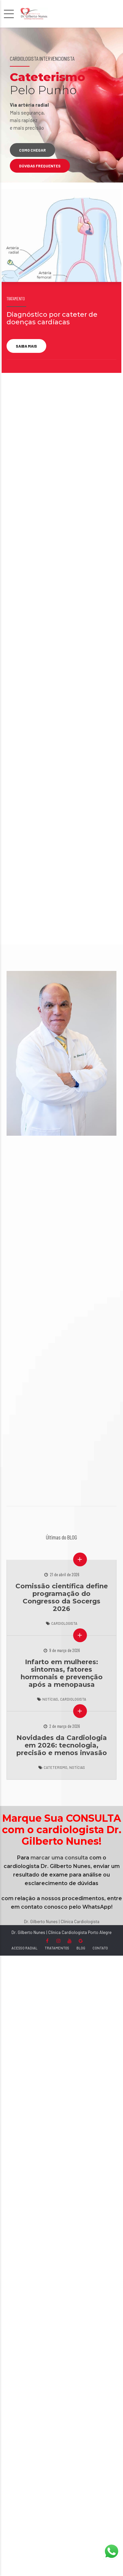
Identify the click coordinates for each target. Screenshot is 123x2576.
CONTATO (100, 1948)
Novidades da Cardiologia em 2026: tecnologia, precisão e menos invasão (61, 1745)
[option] (61, 105)
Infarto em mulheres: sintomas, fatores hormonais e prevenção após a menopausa (62, 1673)
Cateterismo (55, 1767)
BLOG (80, 1948)
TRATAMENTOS (57, 1948)
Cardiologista (64, 1623)
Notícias (50, 1699)
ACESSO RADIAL (24, 1948)
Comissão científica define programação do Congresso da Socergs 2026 (61, 1597)
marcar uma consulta (59, 1858)
